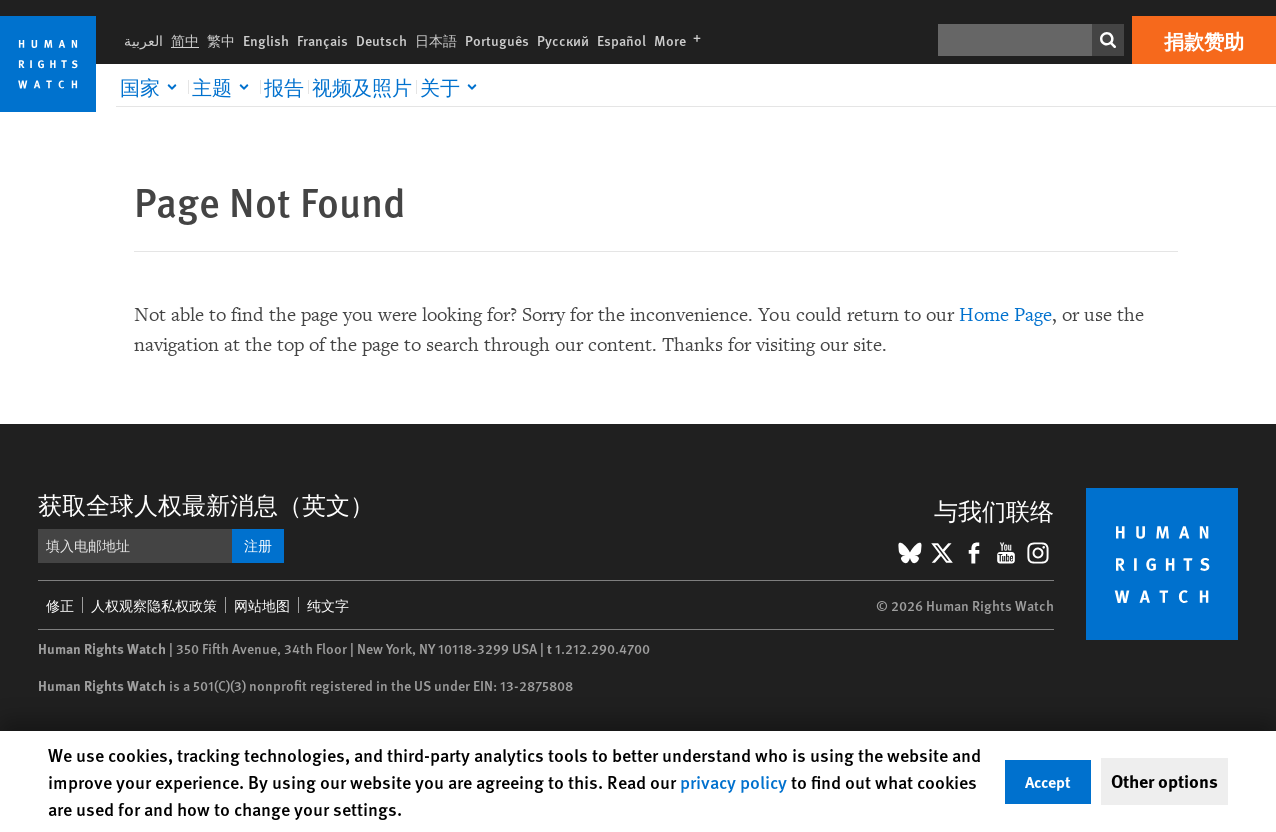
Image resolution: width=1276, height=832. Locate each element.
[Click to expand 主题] (224, 87)
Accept (1048, 781)
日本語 (436, 40)
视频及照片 (362, 87)
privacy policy (733, 781)
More (681, 40)
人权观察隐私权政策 (154, 605)
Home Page (1005, 315)
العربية (143, 40)
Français (322, 40)
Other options (1164, 781)
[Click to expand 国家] (152, 87)
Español (621, 40)
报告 (284, 87)
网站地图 (262, 605)
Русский (563, 40)
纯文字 (328, 605)
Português (497, 40)
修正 (60, 605)
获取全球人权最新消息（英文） (206, 504)
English (266, 40)
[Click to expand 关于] (452, 87)
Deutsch (381, 40)
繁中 (221, 40)
